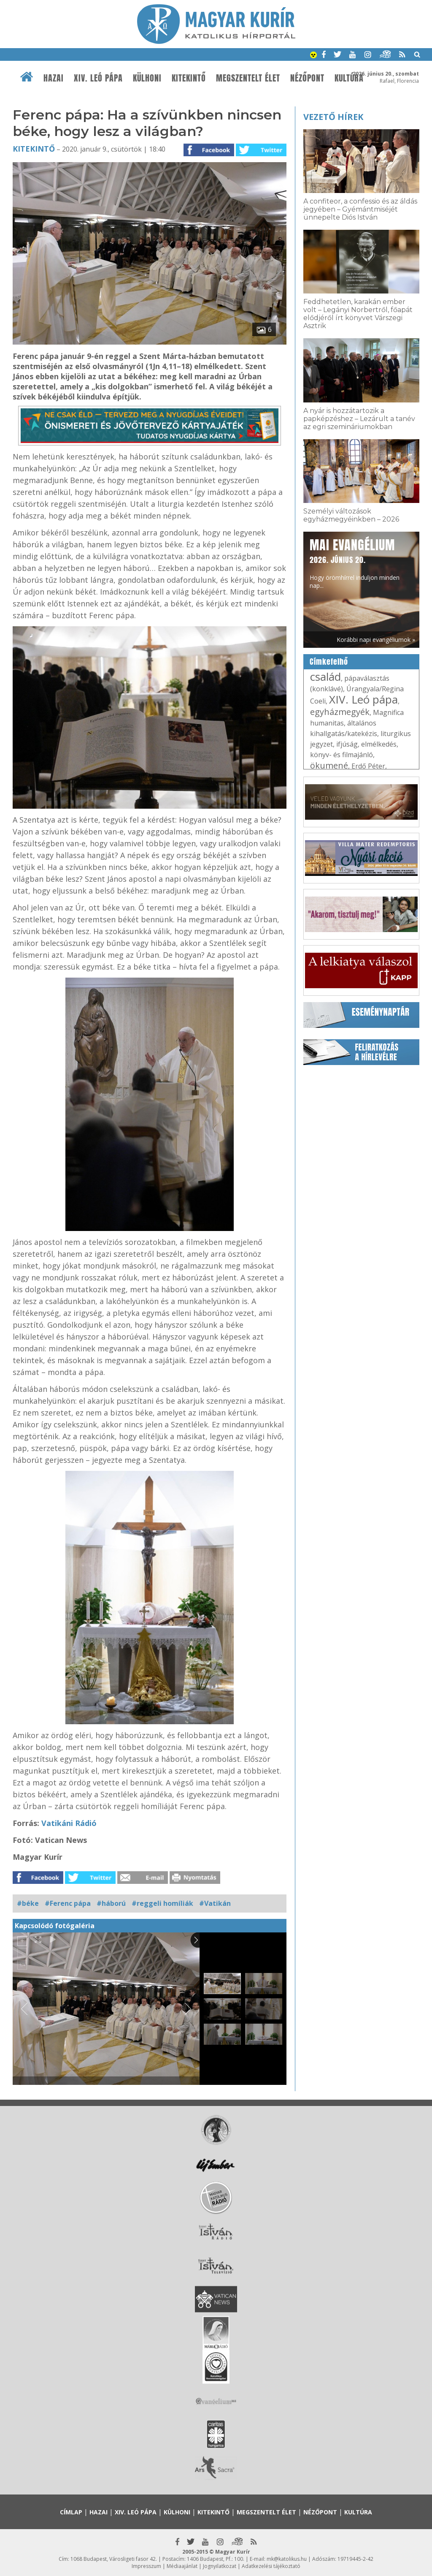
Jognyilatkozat (219, 2566)
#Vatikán (215, 1903)
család (325, 676)
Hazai (53, 78)
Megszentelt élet (248, 78)
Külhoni (147, 78)
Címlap (71, 2512)
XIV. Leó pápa (98, 78)
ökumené (329, 765)
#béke (28, 1903)
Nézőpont (307, 78)
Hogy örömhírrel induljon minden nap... (355, 563)
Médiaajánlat (182, 2566)
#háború (111, 1903)
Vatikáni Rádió (69, 1823)
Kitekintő (189, 78)
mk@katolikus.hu (287, 2558)
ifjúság (347, 744)
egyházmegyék (340, 711)
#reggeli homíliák (162, 1903)
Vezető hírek (333, 116)
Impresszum (146, 2566)
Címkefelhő (329, 661)
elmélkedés (379, 744)
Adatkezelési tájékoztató (271, 2566)
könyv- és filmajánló (341, 754)
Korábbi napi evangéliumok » (376, 640)
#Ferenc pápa (68, 1903)
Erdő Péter (368, 766)
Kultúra (349, 78)
